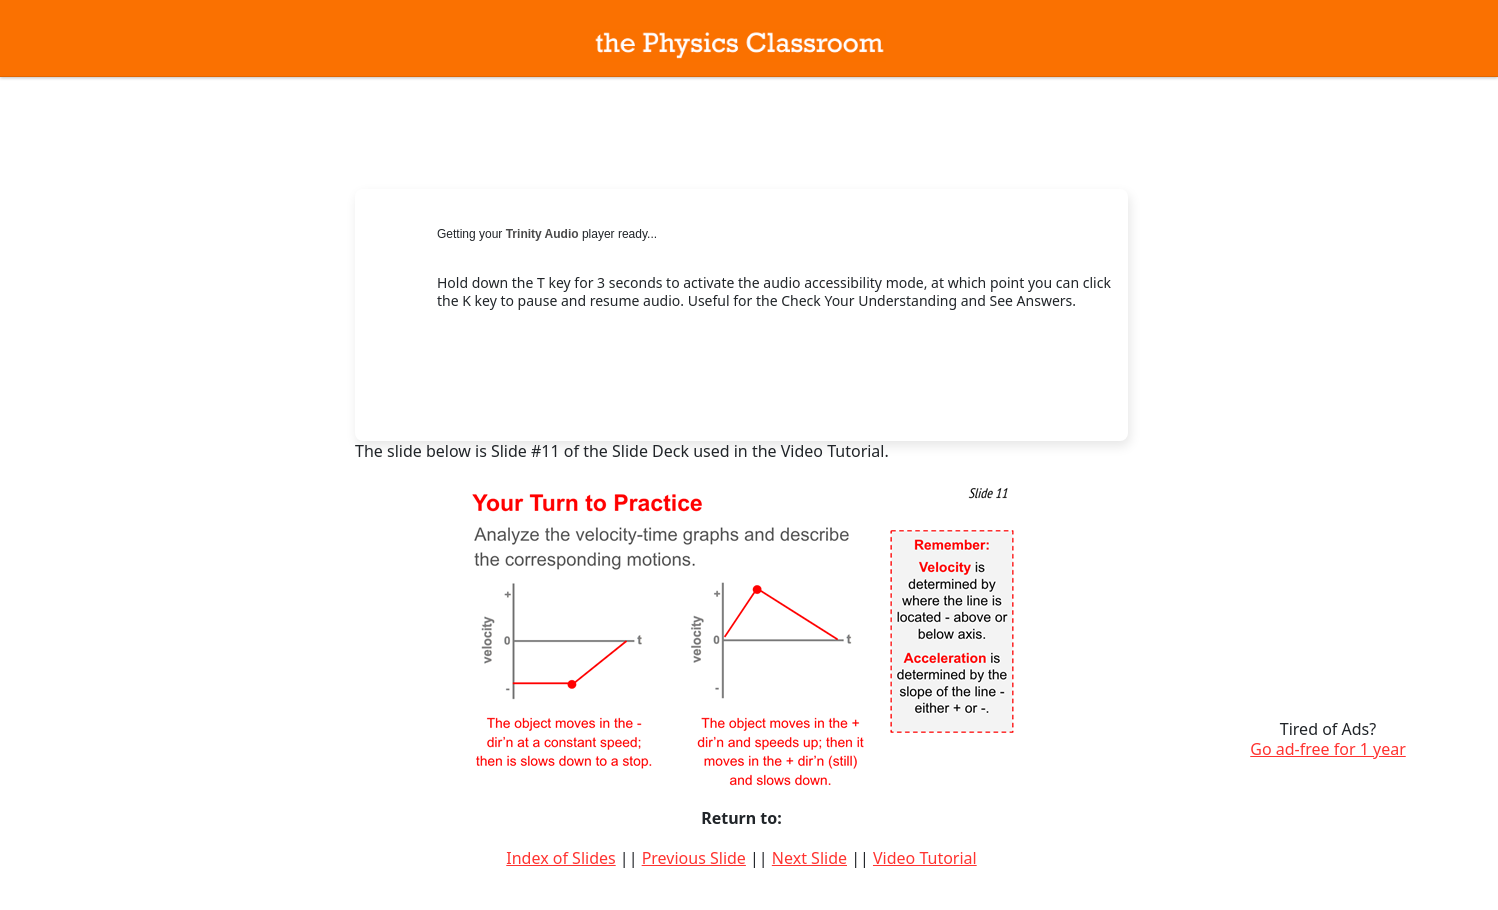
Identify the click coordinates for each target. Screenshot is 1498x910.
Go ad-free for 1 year (1328, 749)
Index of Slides (560, 858)
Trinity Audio (542, 234)
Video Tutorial (925, 858)
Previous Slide (694, 858)
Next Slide (809, 858)
